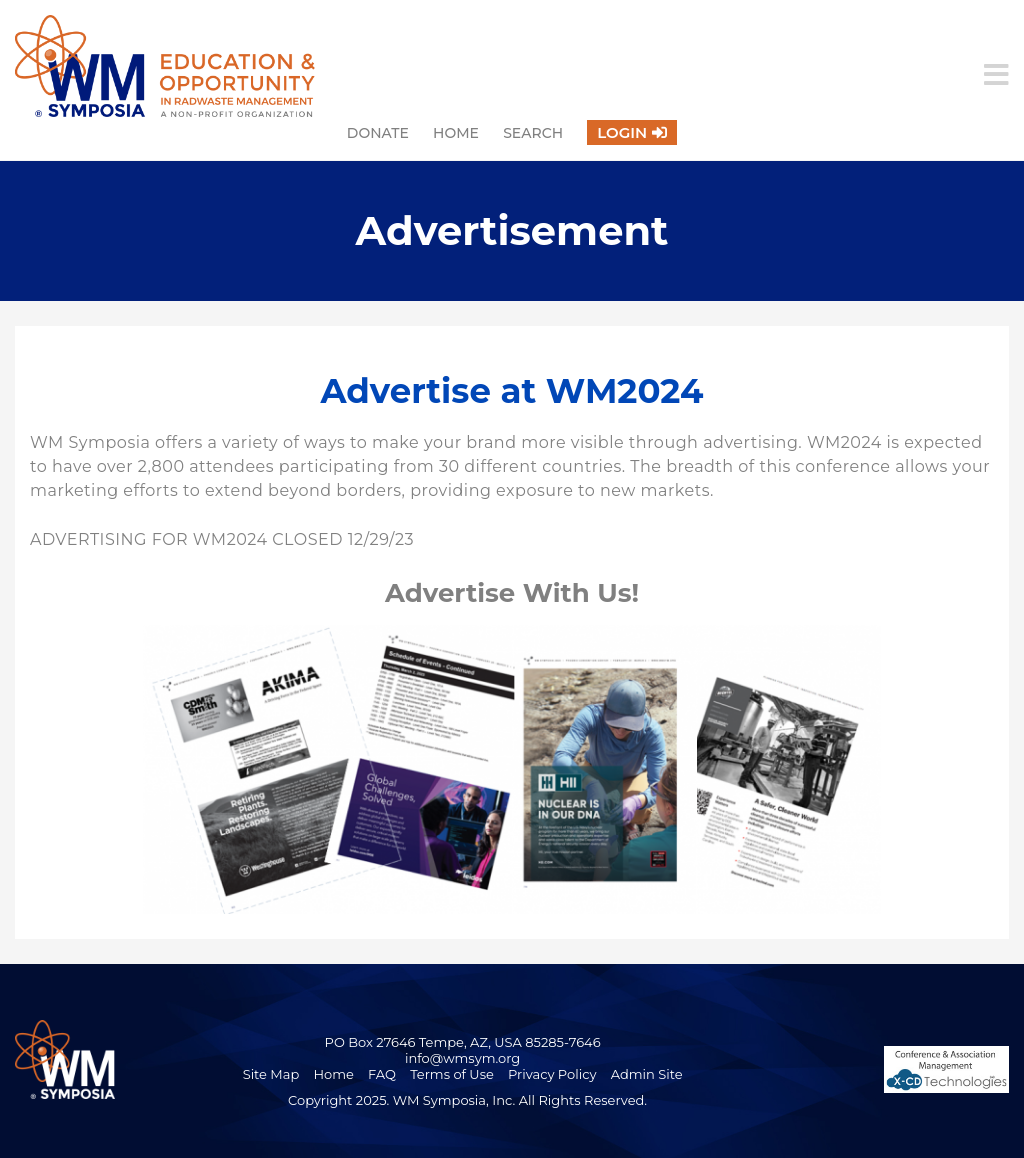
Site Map (271, 1074)
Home (456, 133)
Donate (378, 133)
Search (533, 133)
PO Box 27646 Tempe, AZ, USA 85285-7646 (463, 1042)
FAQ (382, 1074)
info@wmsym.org (462, 1058)
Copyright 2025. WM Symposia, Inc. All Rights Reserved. (467, 1100)
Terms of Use (452, 1074)
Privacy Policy (552, 1074)
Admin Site (647, 1074)
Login (622, 132)
